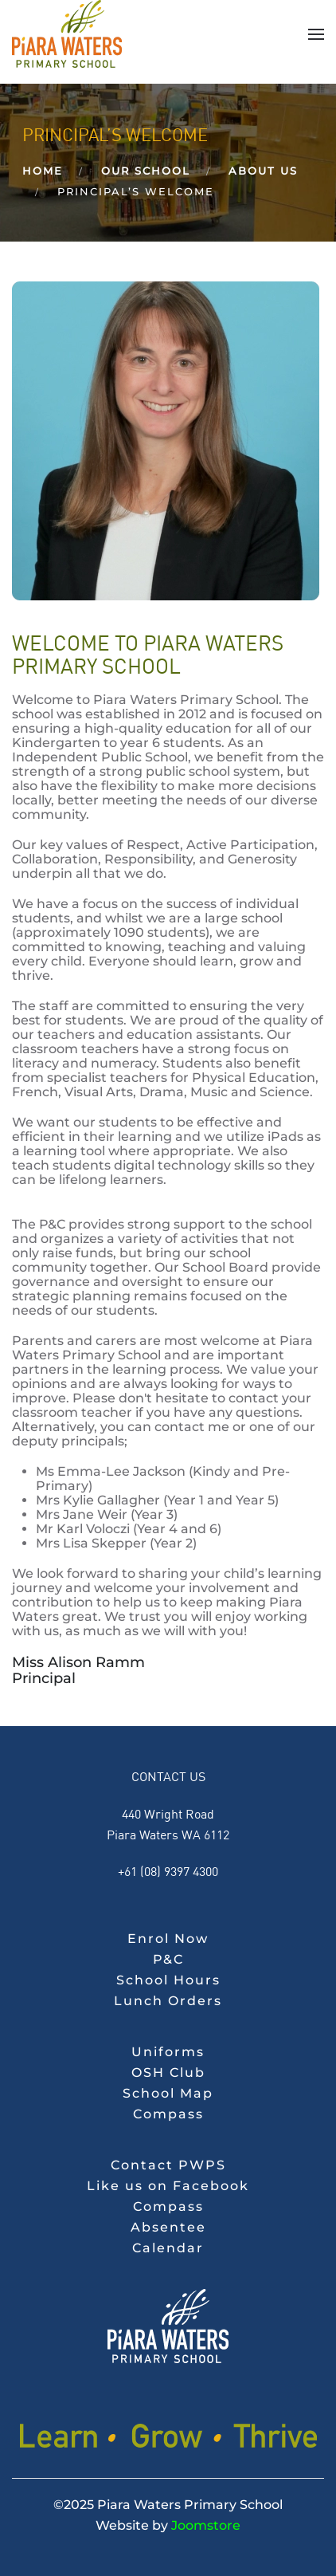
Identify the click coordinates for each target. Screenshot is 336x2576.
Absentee (168, 2227)
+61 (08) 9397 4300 (168, 1870)
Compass (168, 2114)
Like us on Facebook (168, 2185)
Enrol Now (168, 1938)
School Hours (168, 1980)
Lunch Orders (168, 2000)
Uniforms (168, 2051)
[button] (316, 34)
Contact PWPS (168, 2165)
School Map (168, 2093)
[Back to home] (67, 34)
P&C (168, 1959)
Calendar (168, 2247)
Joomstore (205, 2525)
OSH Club (168, 2072)
